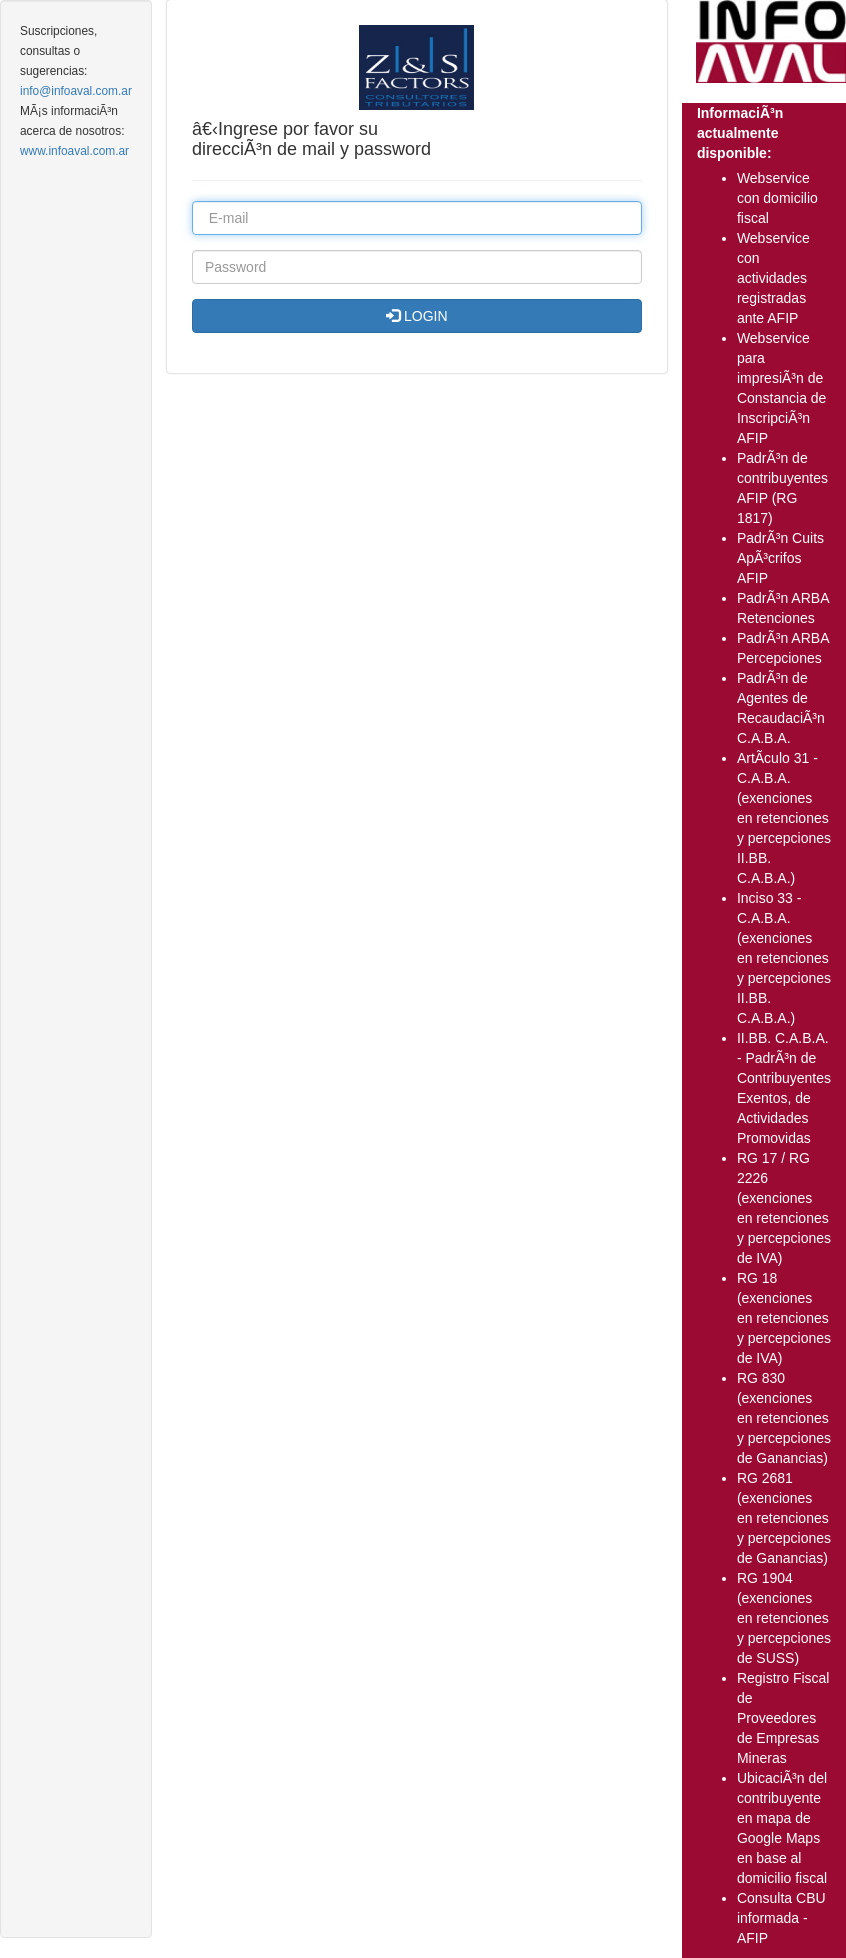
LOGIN (416, 316)
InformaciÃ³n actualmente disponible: (740, 133)
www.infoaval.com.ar (74, 151)
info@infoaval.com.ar (76, 91)
